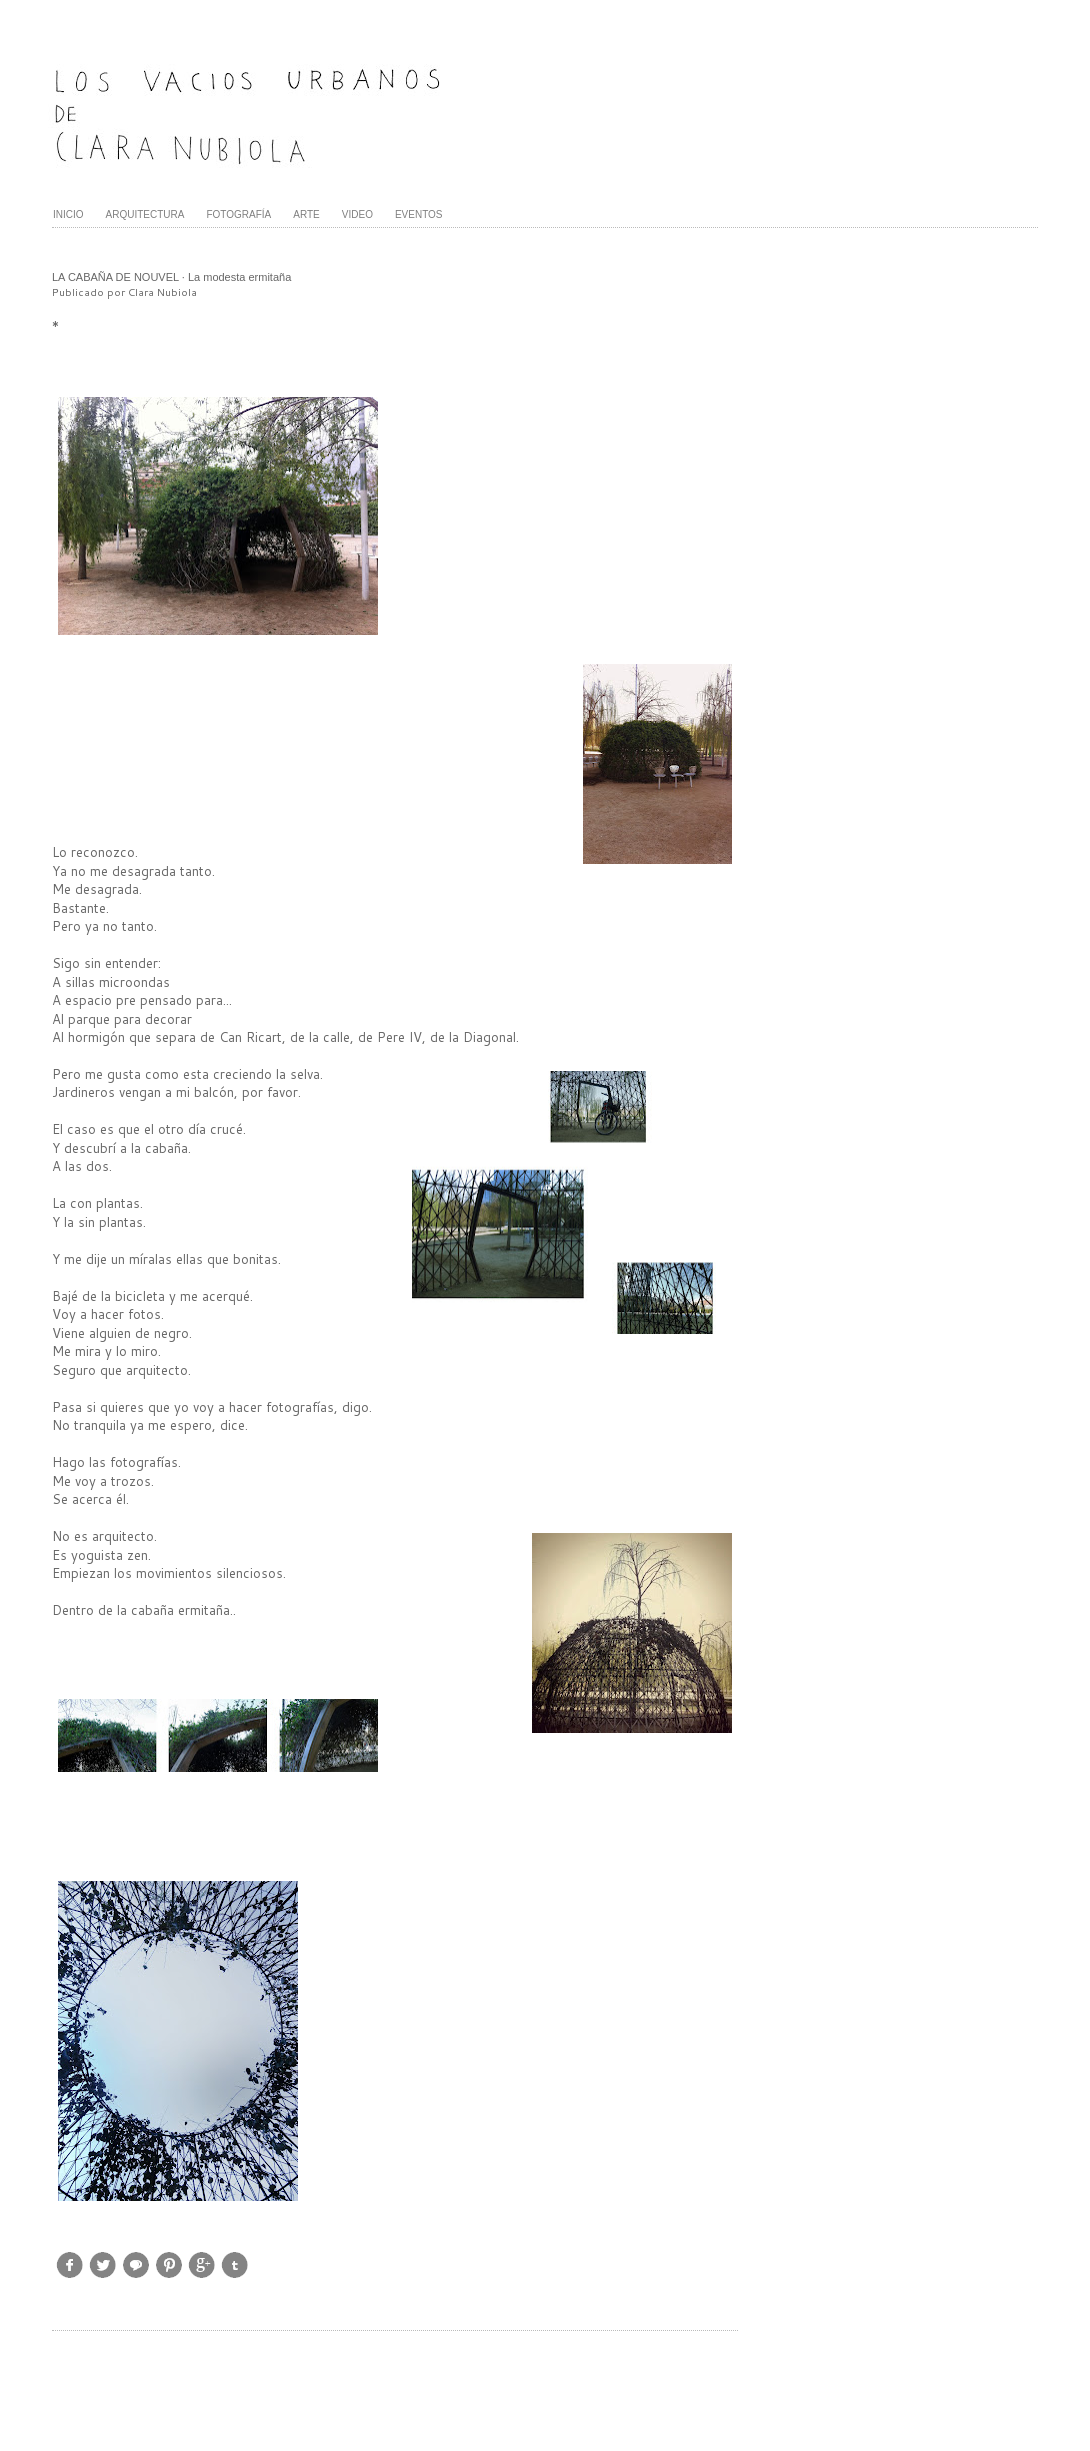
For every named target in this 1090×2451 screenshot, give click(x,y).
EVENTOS (419, 214)
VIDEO (357, 214)
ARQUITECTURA (145, 214)
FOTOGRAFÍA (238, 214)
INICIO (68, 214)
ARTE (306, 214)
